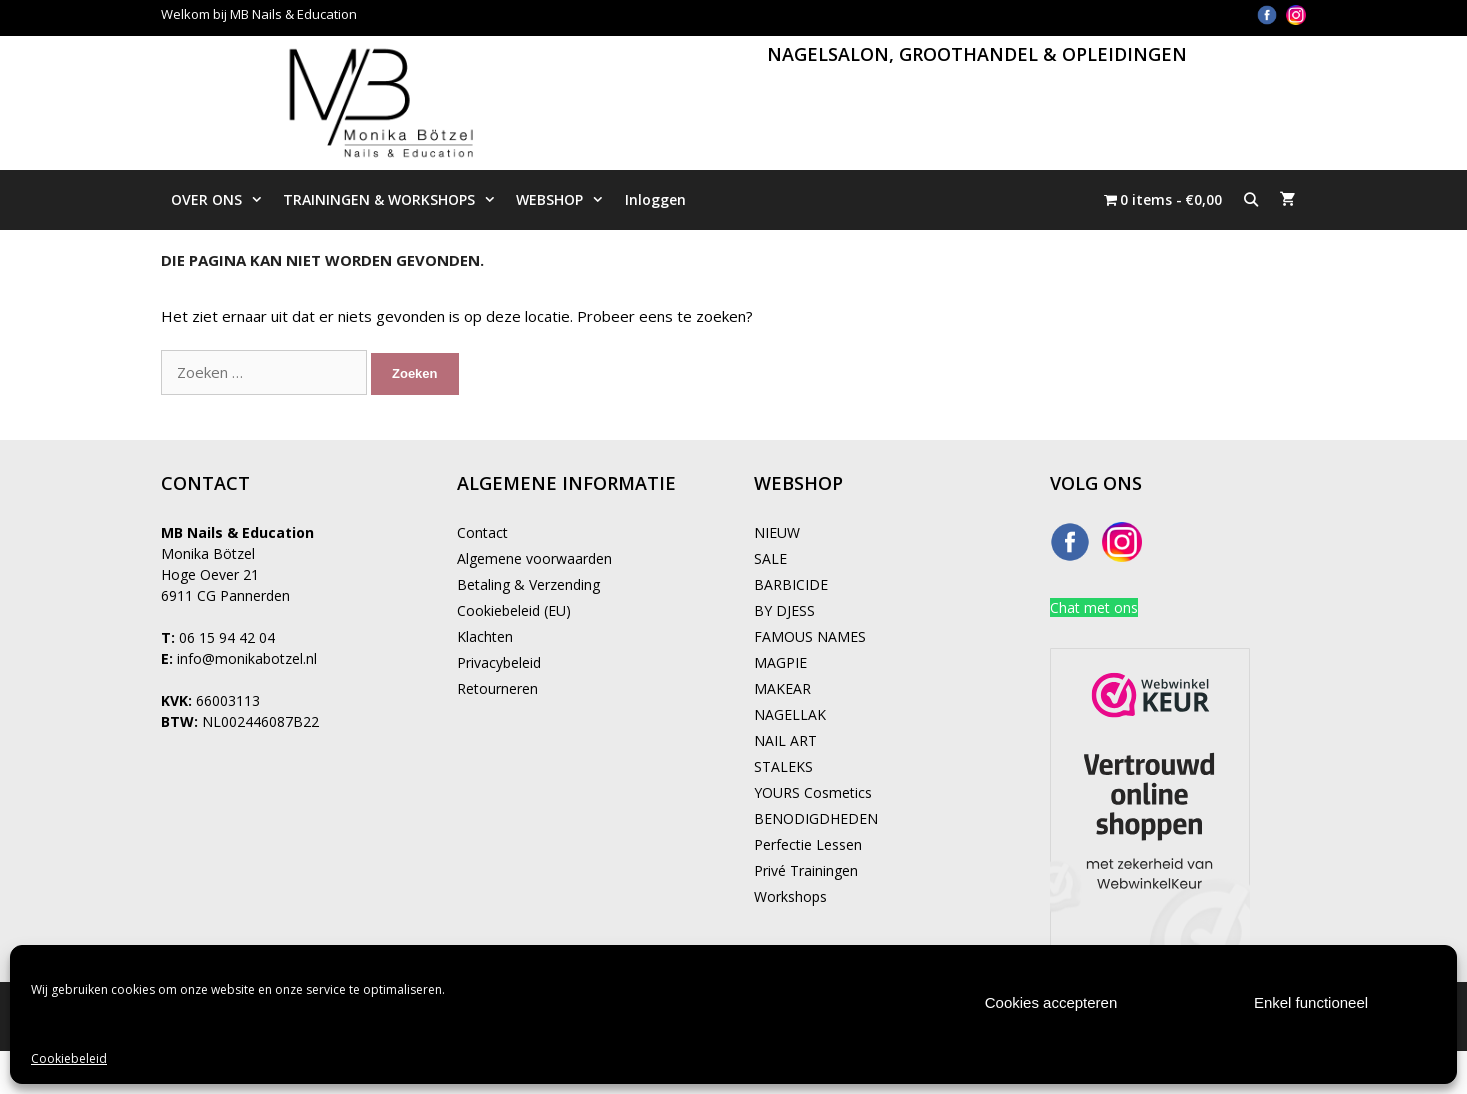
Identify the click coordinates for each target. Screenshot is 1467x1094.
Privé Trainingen (806, 870)
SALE (770, 558)
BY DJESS (784, 610)
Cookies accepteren (1051, 1002)
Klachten (485, 636)
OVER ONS (222, 200)
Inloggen (655, 199)
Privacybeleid (499, 662)
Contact (482, 532)
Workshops (790, 896)
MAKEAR (782, 688)
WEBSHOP (565, 200)
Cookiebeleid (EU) (514, 610)
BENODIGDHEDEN (816, 818)
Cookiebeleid (69, 1058)
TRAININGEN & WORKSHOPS (394, 200)
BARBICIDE (791, 584)
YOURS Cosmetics (813, 792)
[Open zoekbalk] (1251, 200)
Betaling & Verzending (528, 584)
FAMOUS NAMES (810, 636)
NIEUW (777, 532)
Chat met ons (1094, 607)
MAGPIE (780, 662)
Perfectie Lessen (808, 844)
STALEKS (783, 766)
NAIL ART (785, 740)
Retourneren (497, 688)
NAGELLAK (790, 714)
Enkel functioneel (1311, 1002)
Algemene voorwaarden (534, 558)
